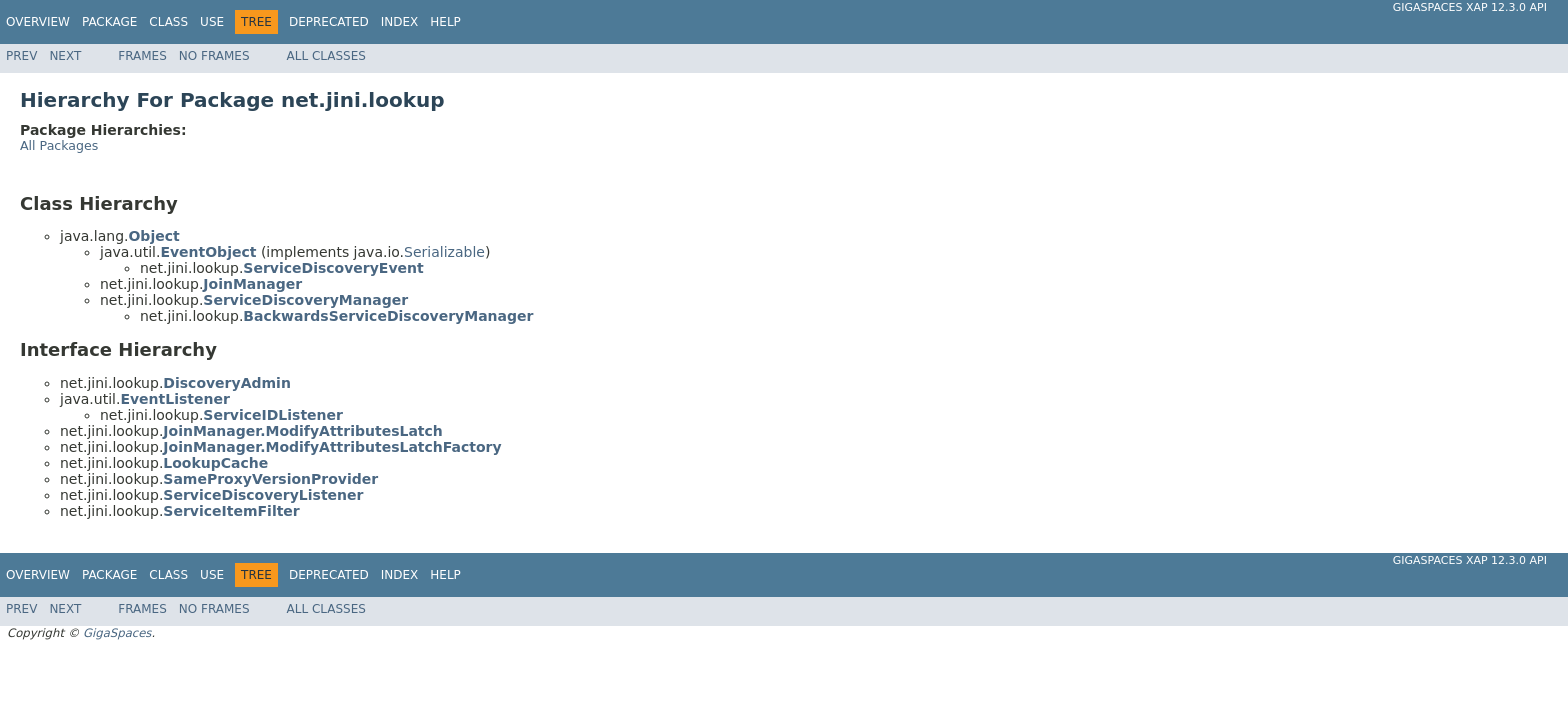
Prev (21, 56)
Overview (38, 22)
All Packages (59, 145)
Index (400, 22)
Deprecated (329, 22)
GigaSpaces (117, 633)
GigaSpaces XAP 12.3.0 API (1470, 7)
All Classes (326, 56)
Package (109, 22)
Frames (142, 56)
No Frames (214, 56)
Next (65, 56)
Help (445, 22)
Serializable (444, 252)
